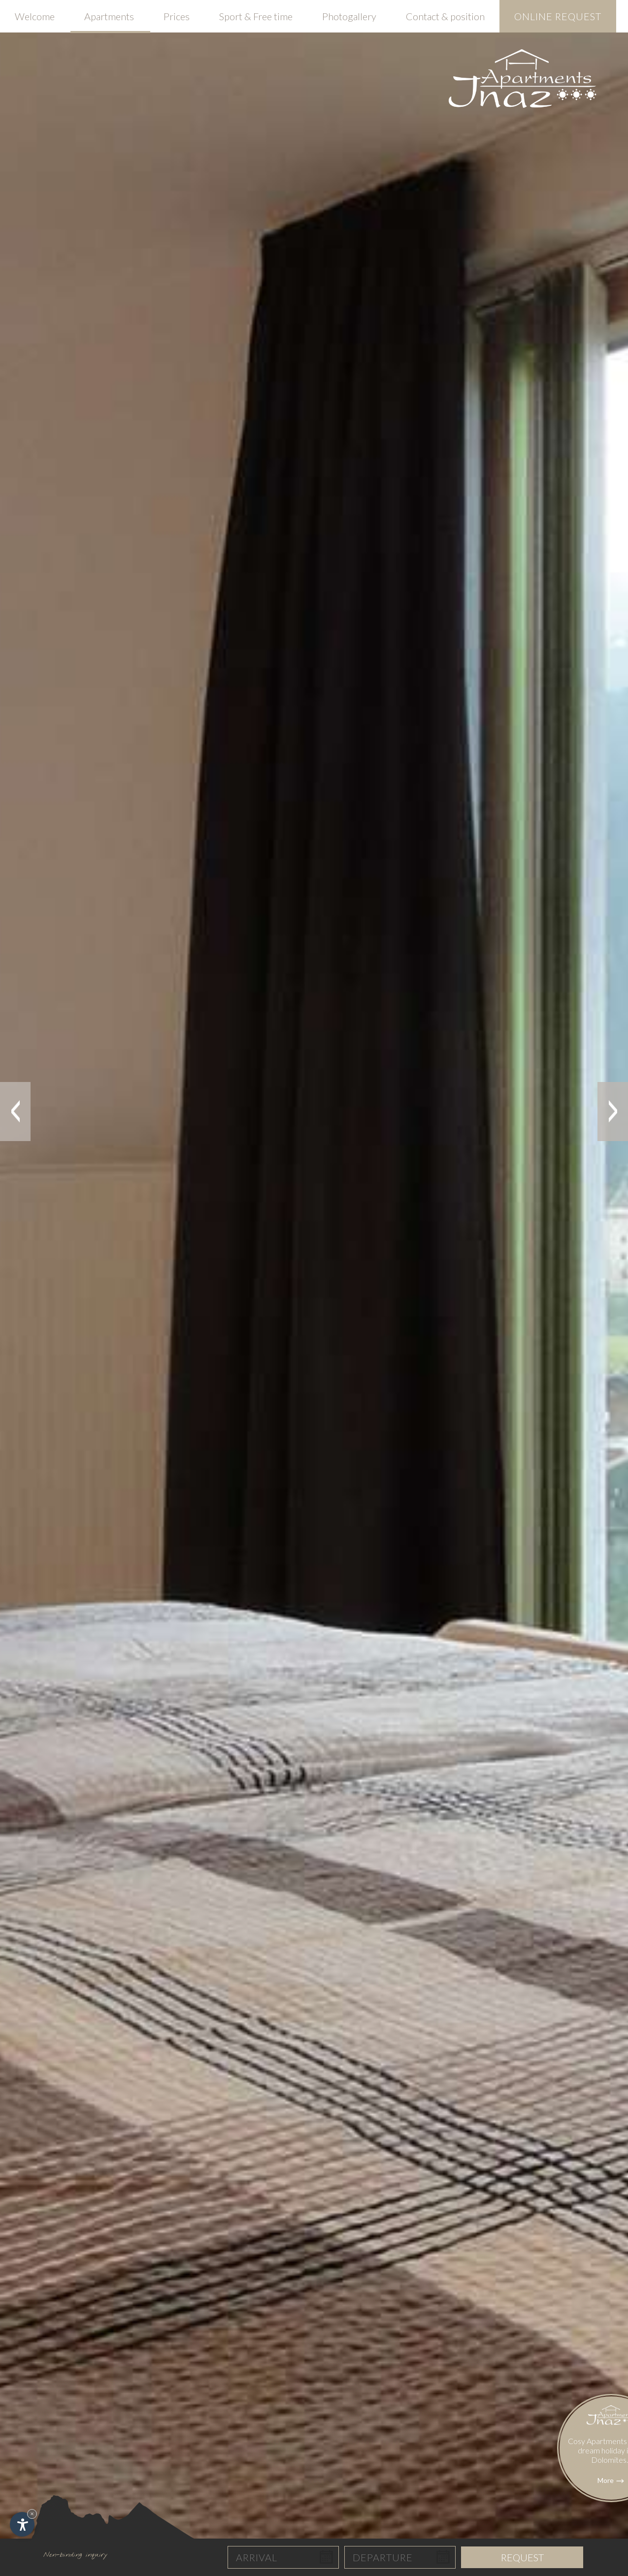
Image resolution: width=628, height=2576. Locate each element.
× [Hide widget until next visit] (32, 2513)
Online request (557, 16)
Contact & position (445, 16)
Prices (177, 16)
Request (522, 2557)
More (611, 2529)
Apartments (109, 16)
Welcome (35, 16)
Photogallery (349, 16)
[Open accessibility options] (22, 2524)
